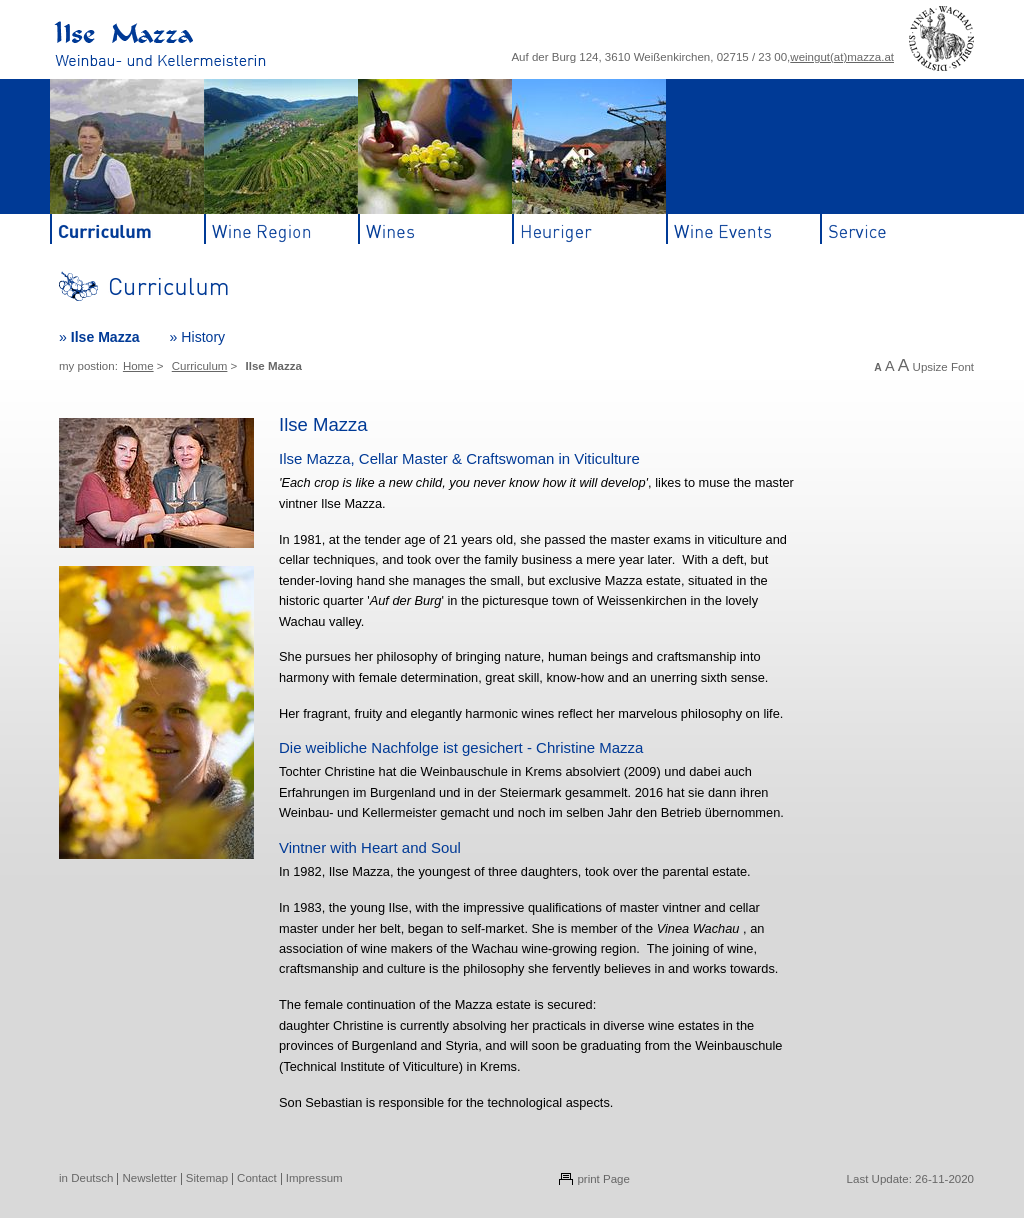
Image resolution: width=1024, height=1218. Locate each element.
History (203, 337)
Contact (257, 1178)
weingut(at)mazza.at (842, 57)
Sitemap (207, 1178)
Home (138, 366)
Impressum (314, 1178)
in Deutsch (86, 1178)
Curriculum (200, 366)
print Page (603, 1179)
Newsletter (149, 1178)
